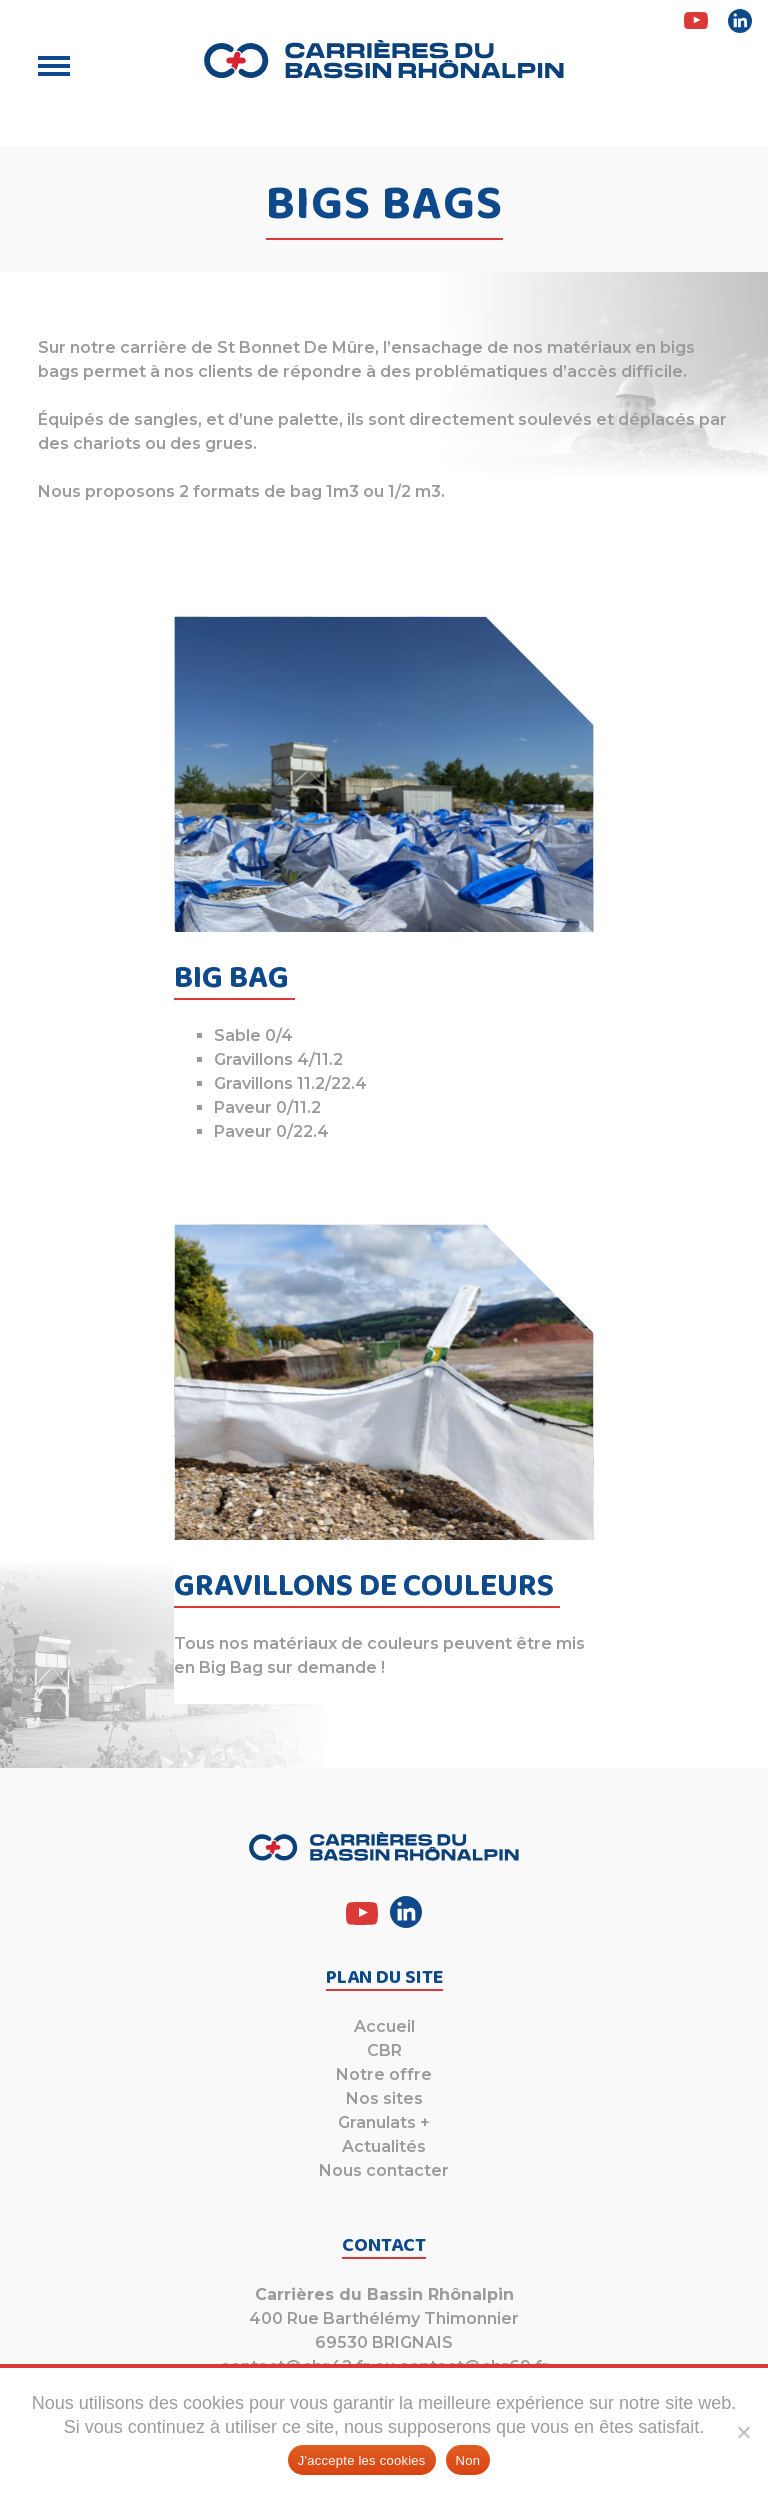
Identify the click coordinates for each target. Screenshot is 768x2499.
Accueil (384, 2026)
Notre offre (384, 2074)
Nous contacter (384, 2170)
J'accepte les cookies (362, 2460)
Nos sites (384, 2098)
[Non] (743, 2432)
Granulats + (384, 2122)
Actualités (384, 2146)
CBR (384, 2050)
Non (468, 2460)
